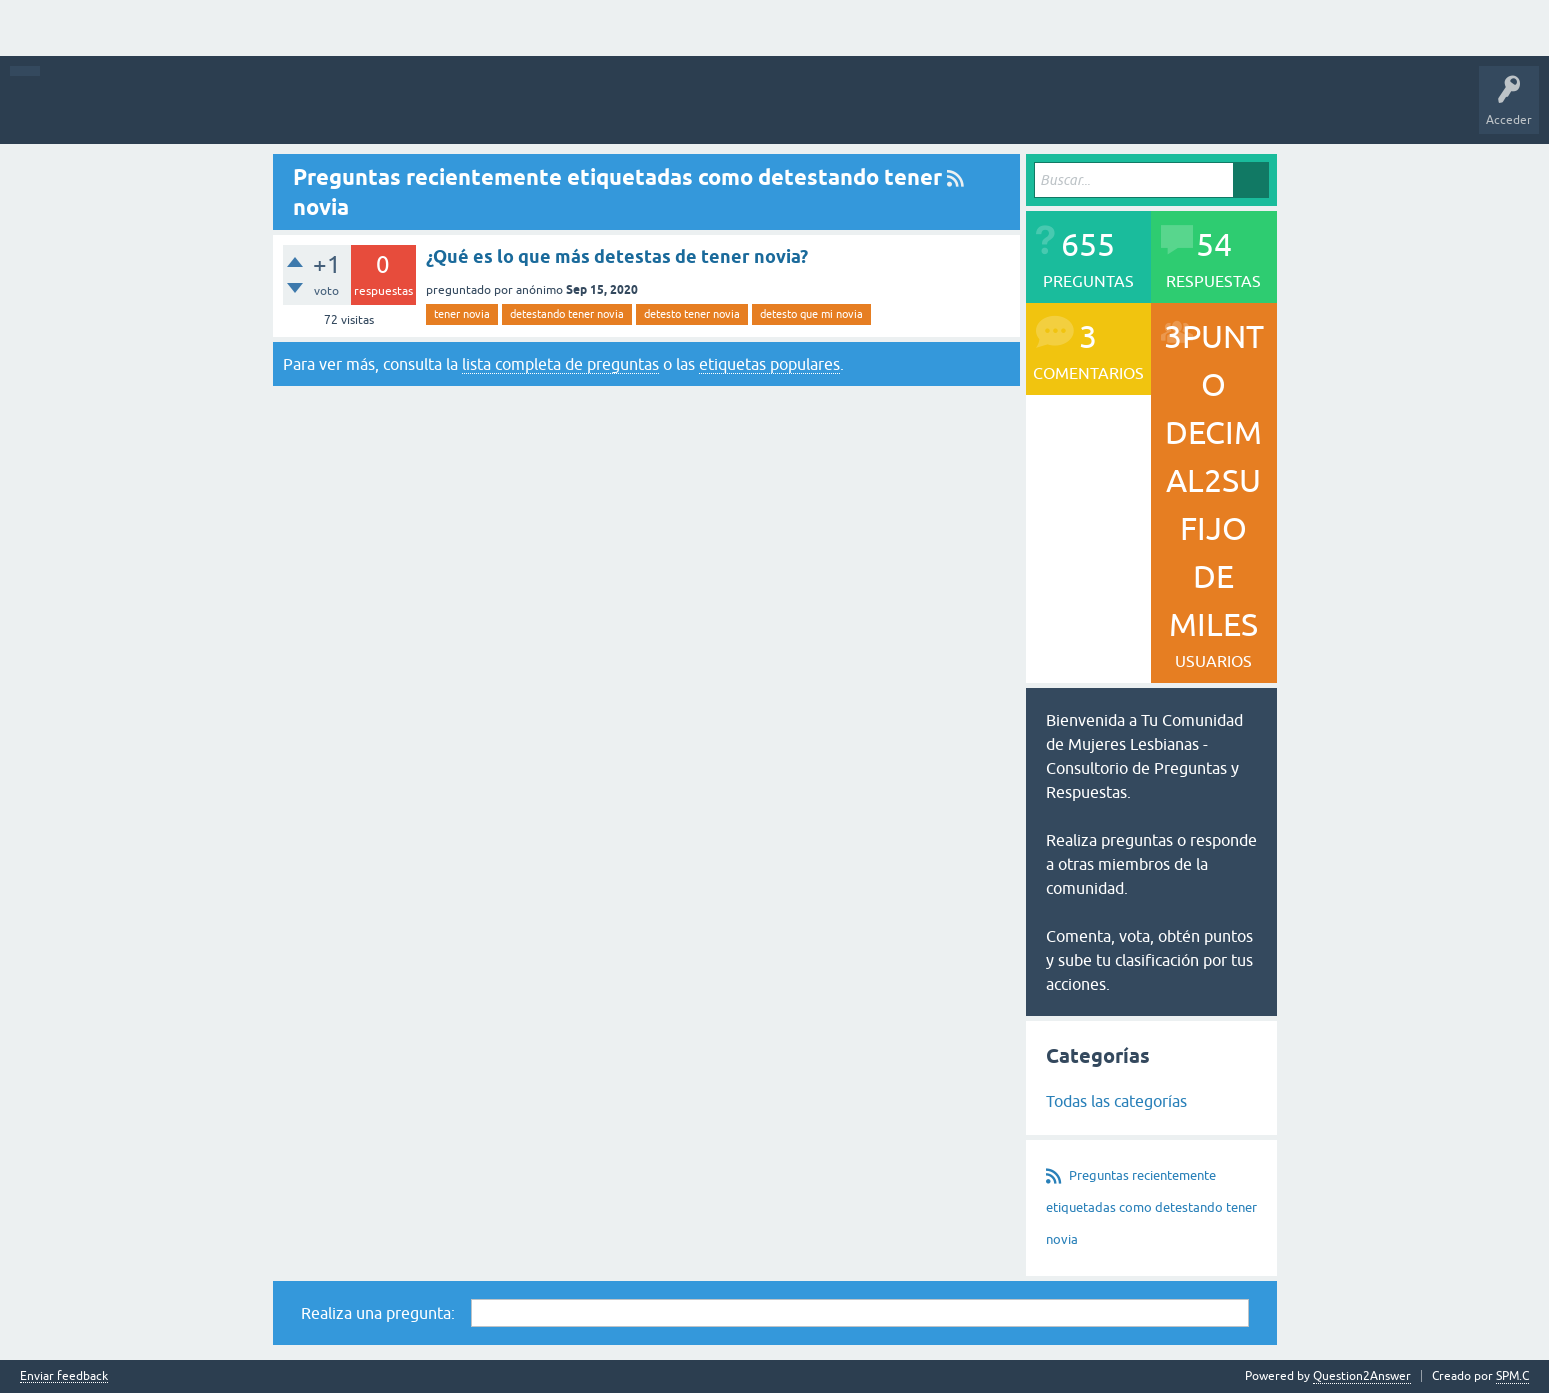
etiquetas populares (769, 364)
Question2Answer (1362, 1376)
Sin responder (433, 110)
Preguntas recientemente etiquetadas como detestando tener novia (1151, 1207)
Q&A (192, 110)
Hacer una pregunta (769, 110)
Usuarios (668, 110)
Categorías (595, 110)
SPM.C (1512, 1376)
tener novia (462, 314)
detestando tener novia (567, 314)
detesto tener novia (692, 314)
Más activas (342, 110)
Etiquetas (518, 110)
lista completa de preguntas (560, 364)
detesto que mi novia (811, 314)
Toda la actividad (102, 110)
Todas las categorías (1116, 1101)
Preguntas (261, 110)
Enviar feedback (64, 1376)
